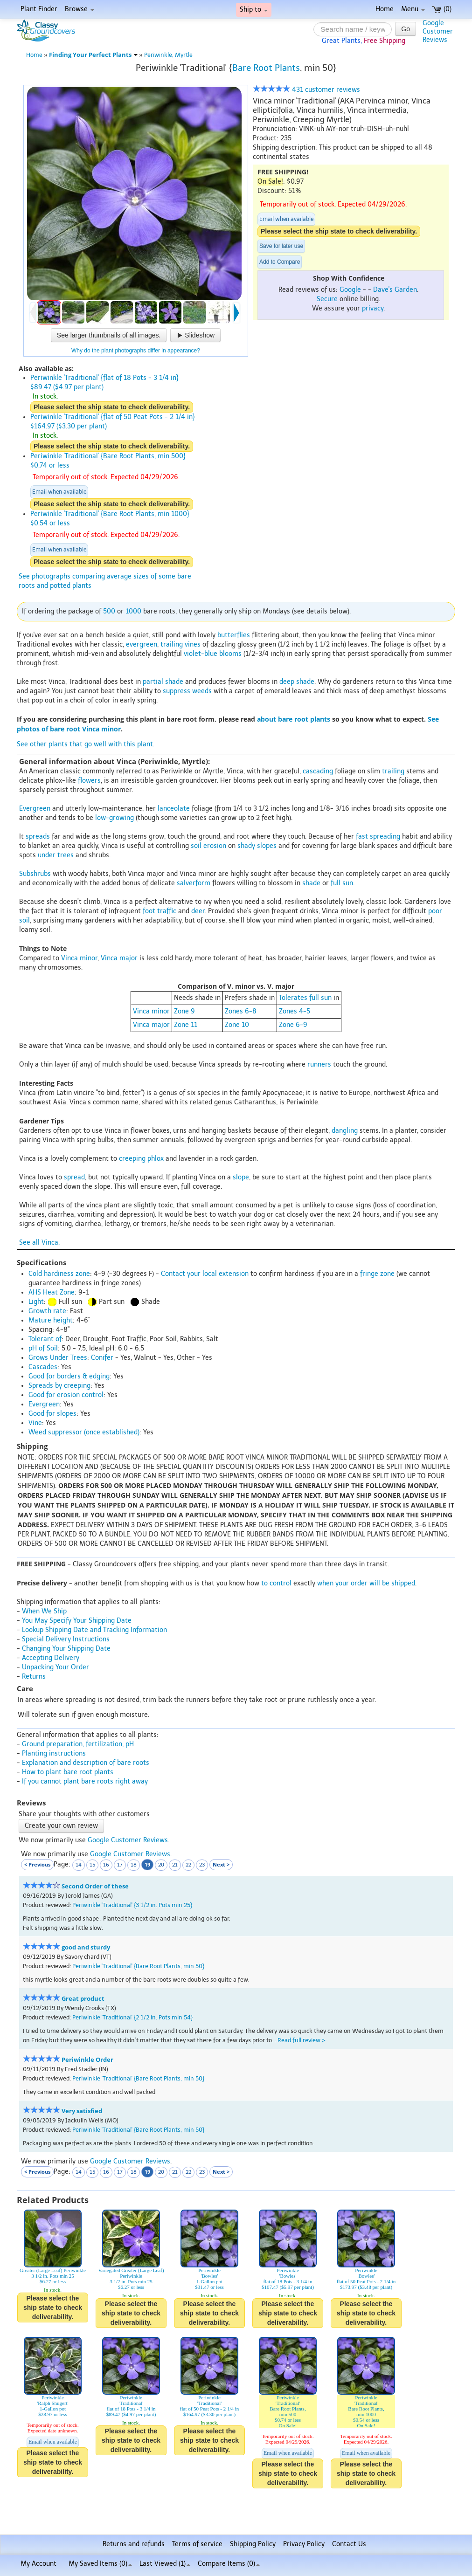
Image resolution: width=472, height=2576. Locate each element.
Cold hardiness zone (59, 1274)
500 (109, 611)
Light (36, 1302)
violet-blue (200, 654)
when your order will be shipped (366, 1583)
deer (198, 911)
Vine (35, 1423)
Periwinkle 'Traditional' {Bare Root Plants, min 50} (138, 1966)
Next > (221, 1864)
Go (405, 29)
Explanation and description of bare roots (85, 1763)
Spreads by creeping (59, 1386)
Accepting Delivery (50, 1658)
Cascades (42, 1367)
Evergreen (34, 809)
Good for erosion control (66, 1395)
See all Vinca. (39, 1243)
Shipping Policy (253, 2544)
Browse (79, 9)
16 (106, 1865)
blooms (230, 654)
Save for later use (281, 246)
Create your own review (61, 1826)
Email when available (286, 219)
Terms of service (197, 2544)
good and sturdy (86, 1947)
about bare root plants (293, 719)
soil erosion (208, 846)
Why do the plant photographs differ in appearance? (135, 350)
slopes (267, 846)
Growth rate (47, 1311)
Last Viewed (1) (164, 2564)
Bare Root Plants (266, 67)
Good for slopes (52, 1414)
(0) (441, 9)
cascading (318, 771)
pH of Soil (43, 1348)
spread (74, 1177)
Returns (34, 1677)
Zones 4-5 (294, 1011)
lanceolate (174, 809)
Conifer (102, 1358)
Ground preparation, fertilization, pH (78, 1744)
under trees (56, 855)
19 (147, 1864)
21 (175, 1865)
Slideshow (195, 335)
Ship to (254, 10)
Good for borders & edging (69, 1376)
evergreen (141, 644)
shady (246, 846)
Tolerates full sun (305, 998)
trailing (171, 644)
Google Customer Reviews (128, 1840)
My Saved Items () (100, 2564)
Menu (413, 9)
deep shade (296, 682)
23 (202, 1865)
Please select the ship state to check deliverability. (339, 231)
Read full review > (302, 2040)
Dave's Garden (395, 290)
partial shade (163, 682)
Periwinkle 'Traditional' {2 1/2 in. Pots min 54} (132, 2017)
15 (92, 1865)
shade (311, 883)
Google (350, 290)
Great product (83, 1999)
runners (319, 1064)
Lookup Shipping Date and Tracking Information (94, 1630)
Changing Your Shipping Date (66, 1649)
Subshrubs (35, 874)
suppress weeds (187, 691)
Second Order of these (95, 1886)
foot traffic (159, 911)
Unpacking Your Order (55, 1667)
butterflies (233, 635)
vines (193, 644)
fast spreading (378, 836)
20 (161, 1865)
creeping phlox (141, 1159)
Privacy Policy (304, 2544)
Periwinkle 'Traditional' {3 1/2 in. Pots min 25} (132, 1904)
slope (241, 1177)
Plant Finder (39, 9)
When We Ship (44, 1611)
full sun (342, 883)
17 (120, 1865)
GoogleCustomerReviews (438, 31)
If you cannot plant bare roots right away (85, 1781)
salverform (193, 883)
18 (134, 1865)
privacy (372, 308)
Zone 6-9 (293, 1025)
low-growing (114, 818)
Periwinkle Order (87, 2060)
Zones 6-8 (241, 1011)
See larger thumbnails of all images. (109, 335)
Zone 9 (184, 1011)
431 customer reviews (306, 90)
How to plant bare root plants (67, 1772)
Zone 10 (237, 1025)
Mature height (50, 1320)
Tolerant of (45, 1339)
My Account (38, 2564)
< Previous (37, 1864)
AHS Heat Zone (51, 1292)
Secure (327, 299)
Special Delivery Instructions (66, 1639)
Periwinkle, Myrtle (168, 54)
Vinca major (119, 958)
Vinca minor (79, 958)
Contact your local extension (205, 1274)
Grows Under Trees (57, 1358)
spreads (38, 836)
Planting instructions (54, 1753)
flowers (89, 781)
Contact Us (349, 2544)
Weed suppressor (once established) (83, 1432)
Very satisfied (82, 2111)
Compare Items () (229, 2564)
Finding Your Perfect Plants (93, 55)
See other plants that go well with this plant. (85, 744)
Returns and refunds (134, 2544)
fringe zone (377, 1274)
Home (384, 9)
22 (188, 1865)
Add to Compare (279, 262)
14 (79, 1865)
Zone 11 (185, 1025)
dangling (345, 1131)
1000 (133, 611)
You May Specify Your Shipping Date (77, 1621)
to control (276, 1583)
